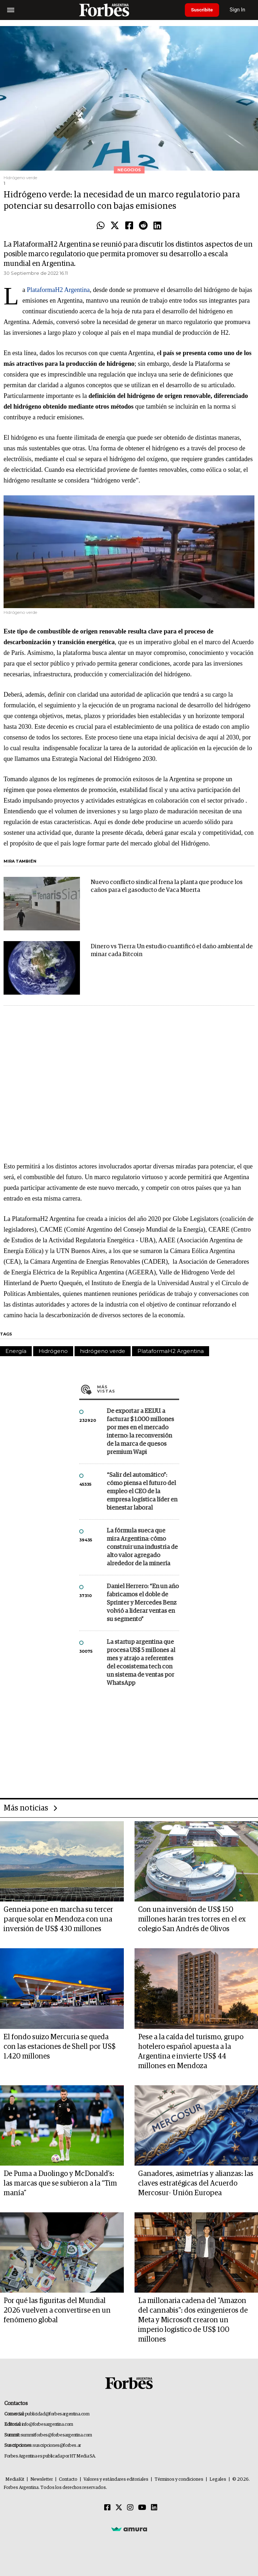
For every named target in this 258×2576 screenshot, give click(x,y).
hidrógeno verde (102, 1351)
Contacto (68, 2479)
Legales (217, 2479)
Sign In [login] (240, 10)
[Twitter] (118, 2507)
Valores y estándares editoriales (116, 2479)
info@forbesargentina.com (47, 2424)
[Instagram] (130, 2507)
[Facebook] (107, 2507)
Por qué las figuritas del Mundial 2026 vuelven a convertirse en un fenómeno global (57, 2310)
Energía (15, 1351)
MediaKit (14, 2479)
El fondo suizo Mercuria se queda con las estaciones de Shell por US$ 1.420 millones (60, 2047)
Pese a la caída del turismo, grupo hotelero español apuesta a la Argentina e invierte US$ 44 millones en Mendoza (190, 2052)
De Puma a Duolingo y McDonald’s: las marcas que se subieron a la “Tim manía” (60, 2183)
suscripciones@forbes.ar (57, 2445)
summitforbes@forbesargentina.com (56, 2435)
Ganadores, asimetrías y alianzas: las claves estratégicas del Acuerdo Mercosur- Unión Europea (195, 2183)
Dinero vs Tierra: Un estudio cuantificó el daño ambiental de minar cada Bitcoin (172, 951)
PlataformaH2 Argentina (58, 289)
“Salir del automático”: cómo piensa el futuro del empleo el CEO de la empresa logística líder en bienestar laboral (142, 1491)
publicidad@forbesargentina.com (57, 2414)
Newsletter (41, 2479)
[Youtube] (142, 2507)
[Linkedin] (154, 2507)
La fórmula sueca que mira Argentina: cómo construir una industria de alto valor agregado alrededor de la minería (142, 1547)
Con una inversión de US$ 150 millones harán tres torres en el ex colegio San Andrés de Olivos (192, 1919)
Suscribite (203, 10)
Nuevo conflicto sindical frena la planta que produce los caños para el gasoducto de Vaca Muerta (167, 886)
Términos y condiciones (179, 2479)
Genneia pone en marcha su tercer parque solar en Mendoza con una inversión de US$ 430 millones (58, 1919)
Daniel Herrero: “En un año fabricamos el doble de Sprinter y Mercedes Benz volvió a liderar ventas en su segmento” (143, 1603)
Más (138, 1389)
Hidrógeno (53, 1351)
